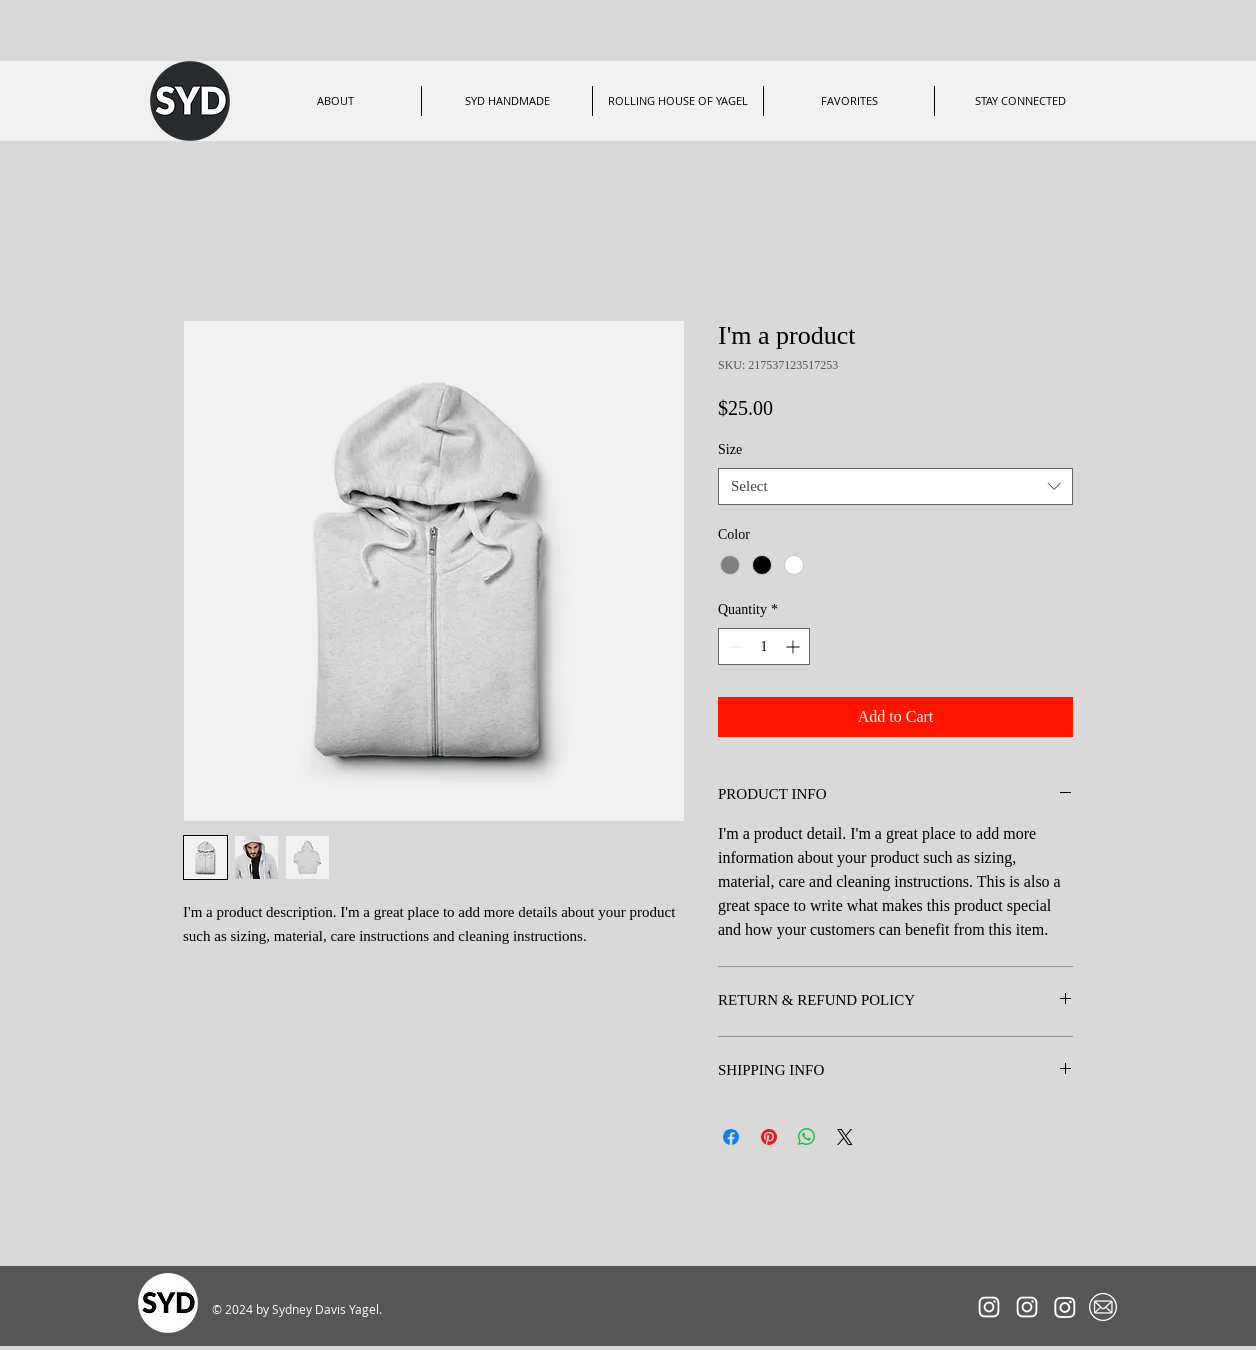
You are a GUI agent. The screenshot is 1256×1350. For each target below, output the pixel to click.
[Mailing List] (1103, 1307)
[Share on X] (845, 1137)
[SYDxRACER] (989, 1307)
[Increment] (794, 646)
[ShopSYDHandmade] (1065, 1307)
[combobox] (895, 487)
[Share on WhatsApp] (807, 1137)
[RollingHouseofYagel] (1027, 1307)
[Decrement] (733, 646)
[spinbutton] (764, 646)
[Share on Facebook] (731, 1137)
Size (730, 449)
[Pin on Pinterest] (769, 1137)
